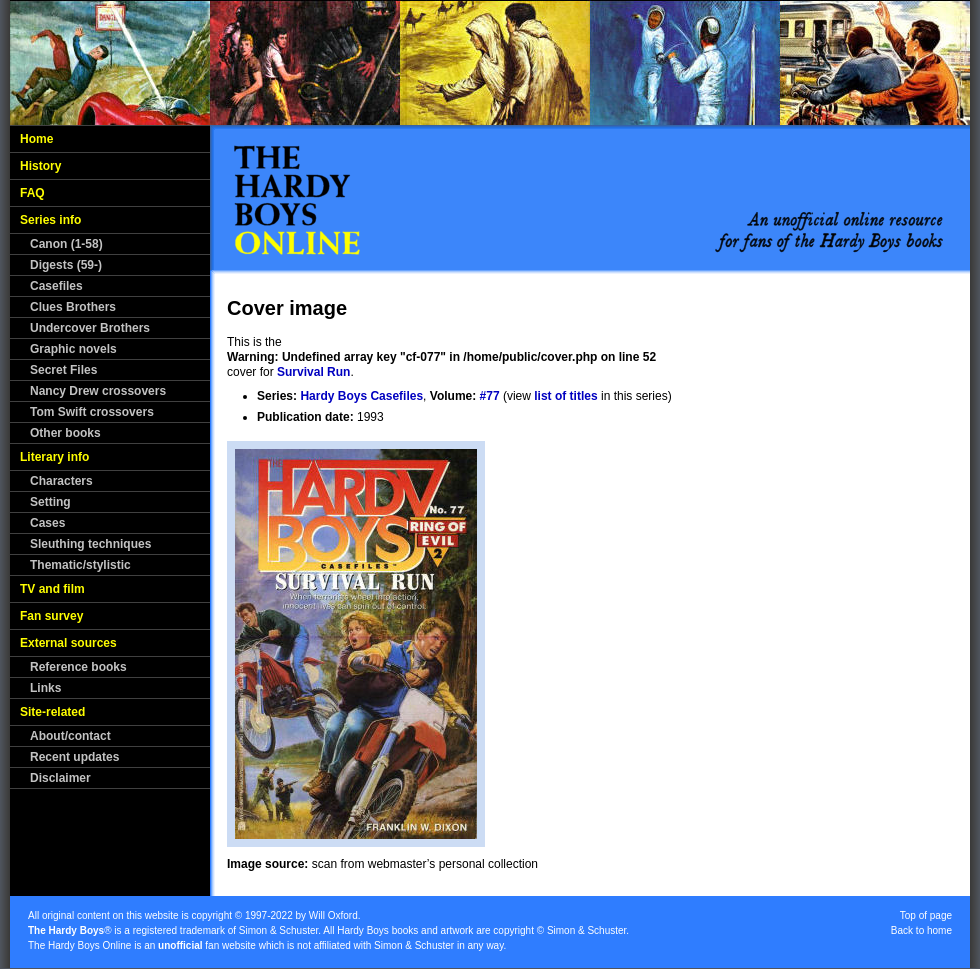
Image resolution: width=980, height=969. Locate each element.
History (40, 166)
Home (36, 139)
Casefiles (56, 286)
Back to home (921, 930)
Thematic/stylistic (80, 565)
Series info (50, 220)
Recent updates (74, 757)
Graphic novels (73, 349)
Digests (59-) (66, 265)
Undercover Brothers (90, 328)
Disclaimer (60, 778)
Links (45, 688)
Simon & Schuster (278, 930)
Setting (50, 502)
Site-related (52, 712)
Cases (47, 523)
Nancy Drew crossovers (98, 391)
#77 (490, 396)
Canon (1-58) (66, 244)
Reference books (78, 667)
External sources (68, 643)
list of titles (565, 396)
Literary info (54, 457)
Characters (61, 481)
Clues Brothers (73, 307)
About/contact (70, 736)
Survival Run (313, 372)
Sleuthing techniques (90, 544)
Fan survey (51, 616)
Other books (65, 433)
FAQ (32, 193)
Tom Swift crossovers (92, 412)
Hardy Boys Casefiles (361, 396)
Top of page (926, 915)
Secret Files (63, 370)
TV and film (52, 589)
